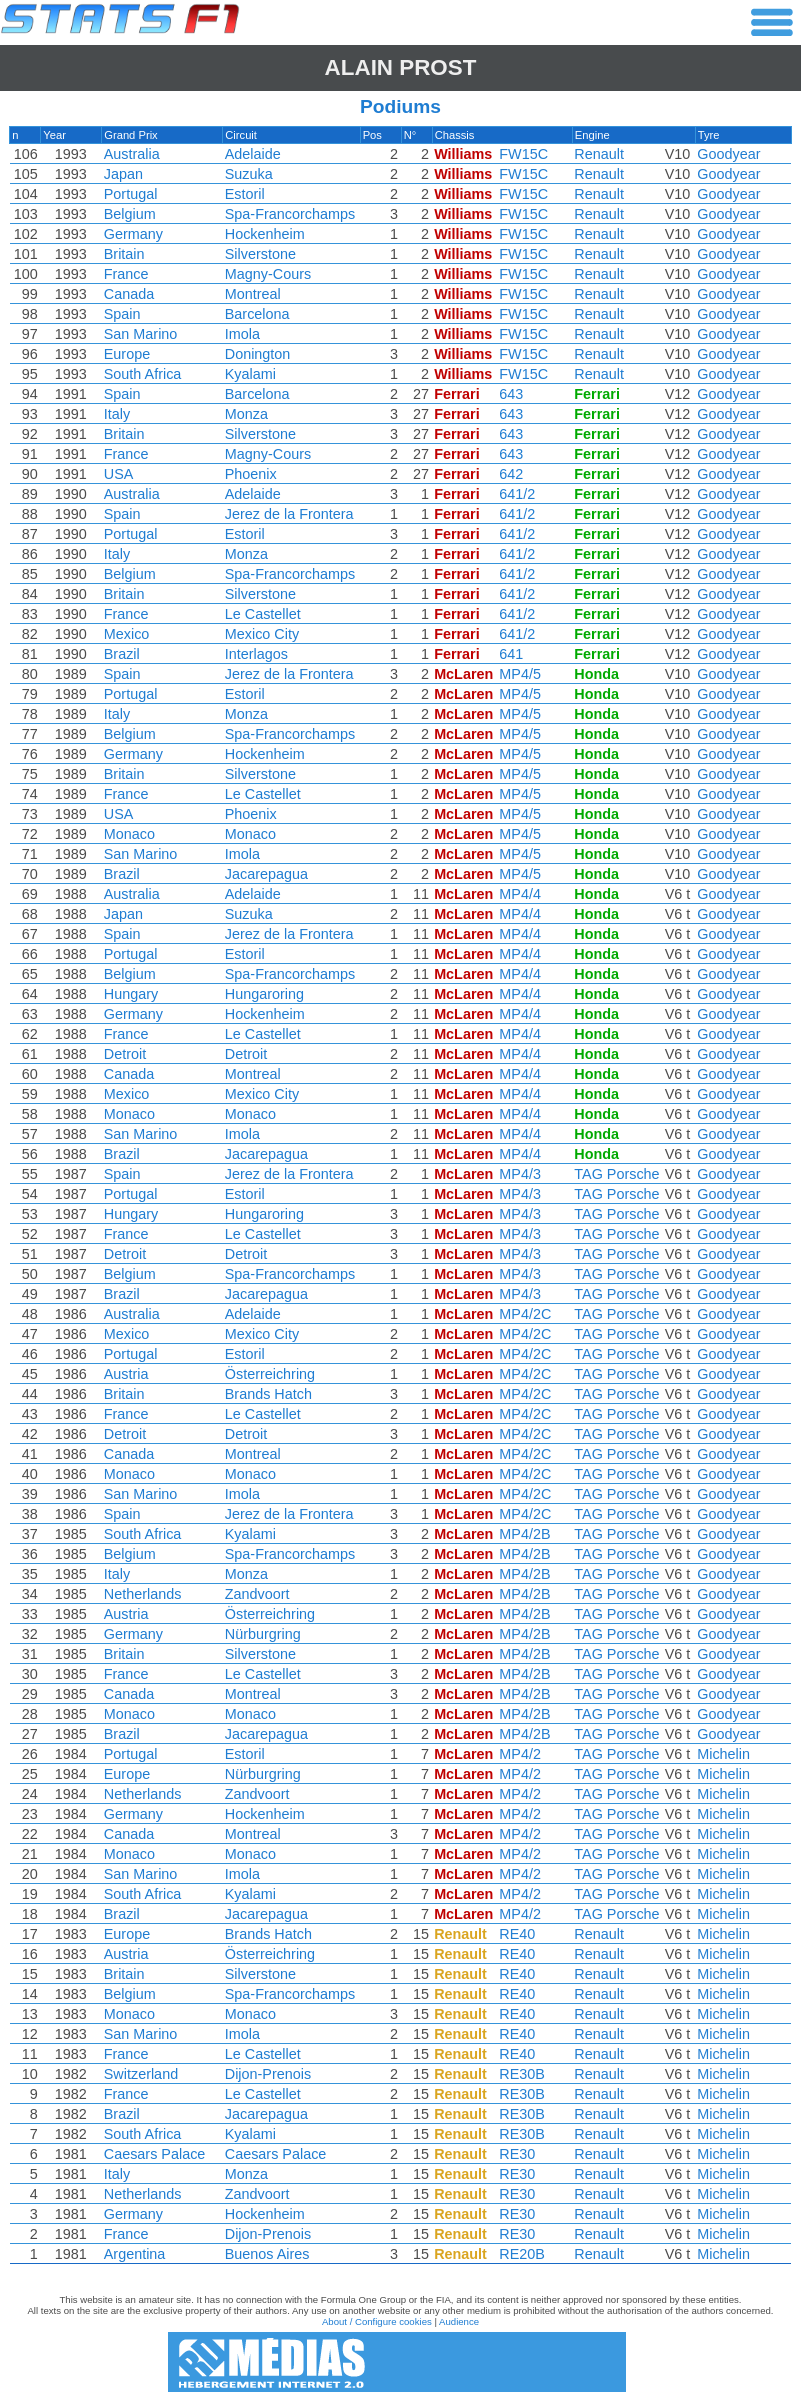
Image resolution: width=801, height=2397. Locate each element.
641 (514, 654)
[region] (400, 1200)
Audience (459, 2321)
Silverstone (259, 254)
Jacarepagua (265, 874)
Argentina (133, 2254)
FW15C (526, 154)
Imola (241, 334)
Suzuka (248, 174)
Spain (120, 314)
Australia (130, 154)
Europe (125, 354)
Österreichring (269, 1374)
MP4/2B (527, 1534)
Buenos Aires (266, 2254)
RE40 (520, 1934)
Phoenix (250, 474)
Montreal (252, 294)
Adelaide (252, 154)
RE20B (525, 2254)
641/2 (520, 494)
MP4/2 (523, 1754)
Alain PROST (401, 67)
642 (514, 474)
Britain (122, 254)
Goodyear (731, 154)
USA (117, 474)
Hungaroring (263, 994)
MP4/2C (528, 1314)
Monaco (127, 834)
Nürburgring (262, 1634)
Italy (115, 414)
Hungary (129, 994)
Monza (245, 414)
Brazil (120, 654)
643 (514, 394)
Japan (121, 174)
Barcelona (256, 314)
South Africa (141, 374)
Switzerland (139, 2074)
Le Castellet (262, 614)
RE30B (525, 2074)
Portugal (129, 194)
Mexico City (261, 634)
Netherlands (141, 1594)
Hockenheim (264, 234)
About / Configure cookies (377, 2321)
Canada (127, 294)
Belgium (128, 214)
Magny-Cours (267, 274)
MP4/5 (523, 674)
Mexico (125, 634)
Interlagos (255, 654)
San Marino (139, 334)
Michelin (726, 1754)
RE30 (520, 2154)
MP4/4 (523, 894)
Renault (602, 154)
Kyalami (249, 374)
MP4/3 (523, 1174)
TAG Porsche (619, 1174)
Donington (257, 354)
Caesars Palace (153, 2154)
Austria (124, 1374)
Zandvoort (256, 1594)
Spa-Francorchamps (289, 214)
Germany (131, 234)
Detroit (123, 1054)
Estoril (244, 194)
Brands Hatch (267, 1394)
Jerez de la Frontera (288, 514)
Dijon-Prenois (267, 2074)
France (124, 274)
